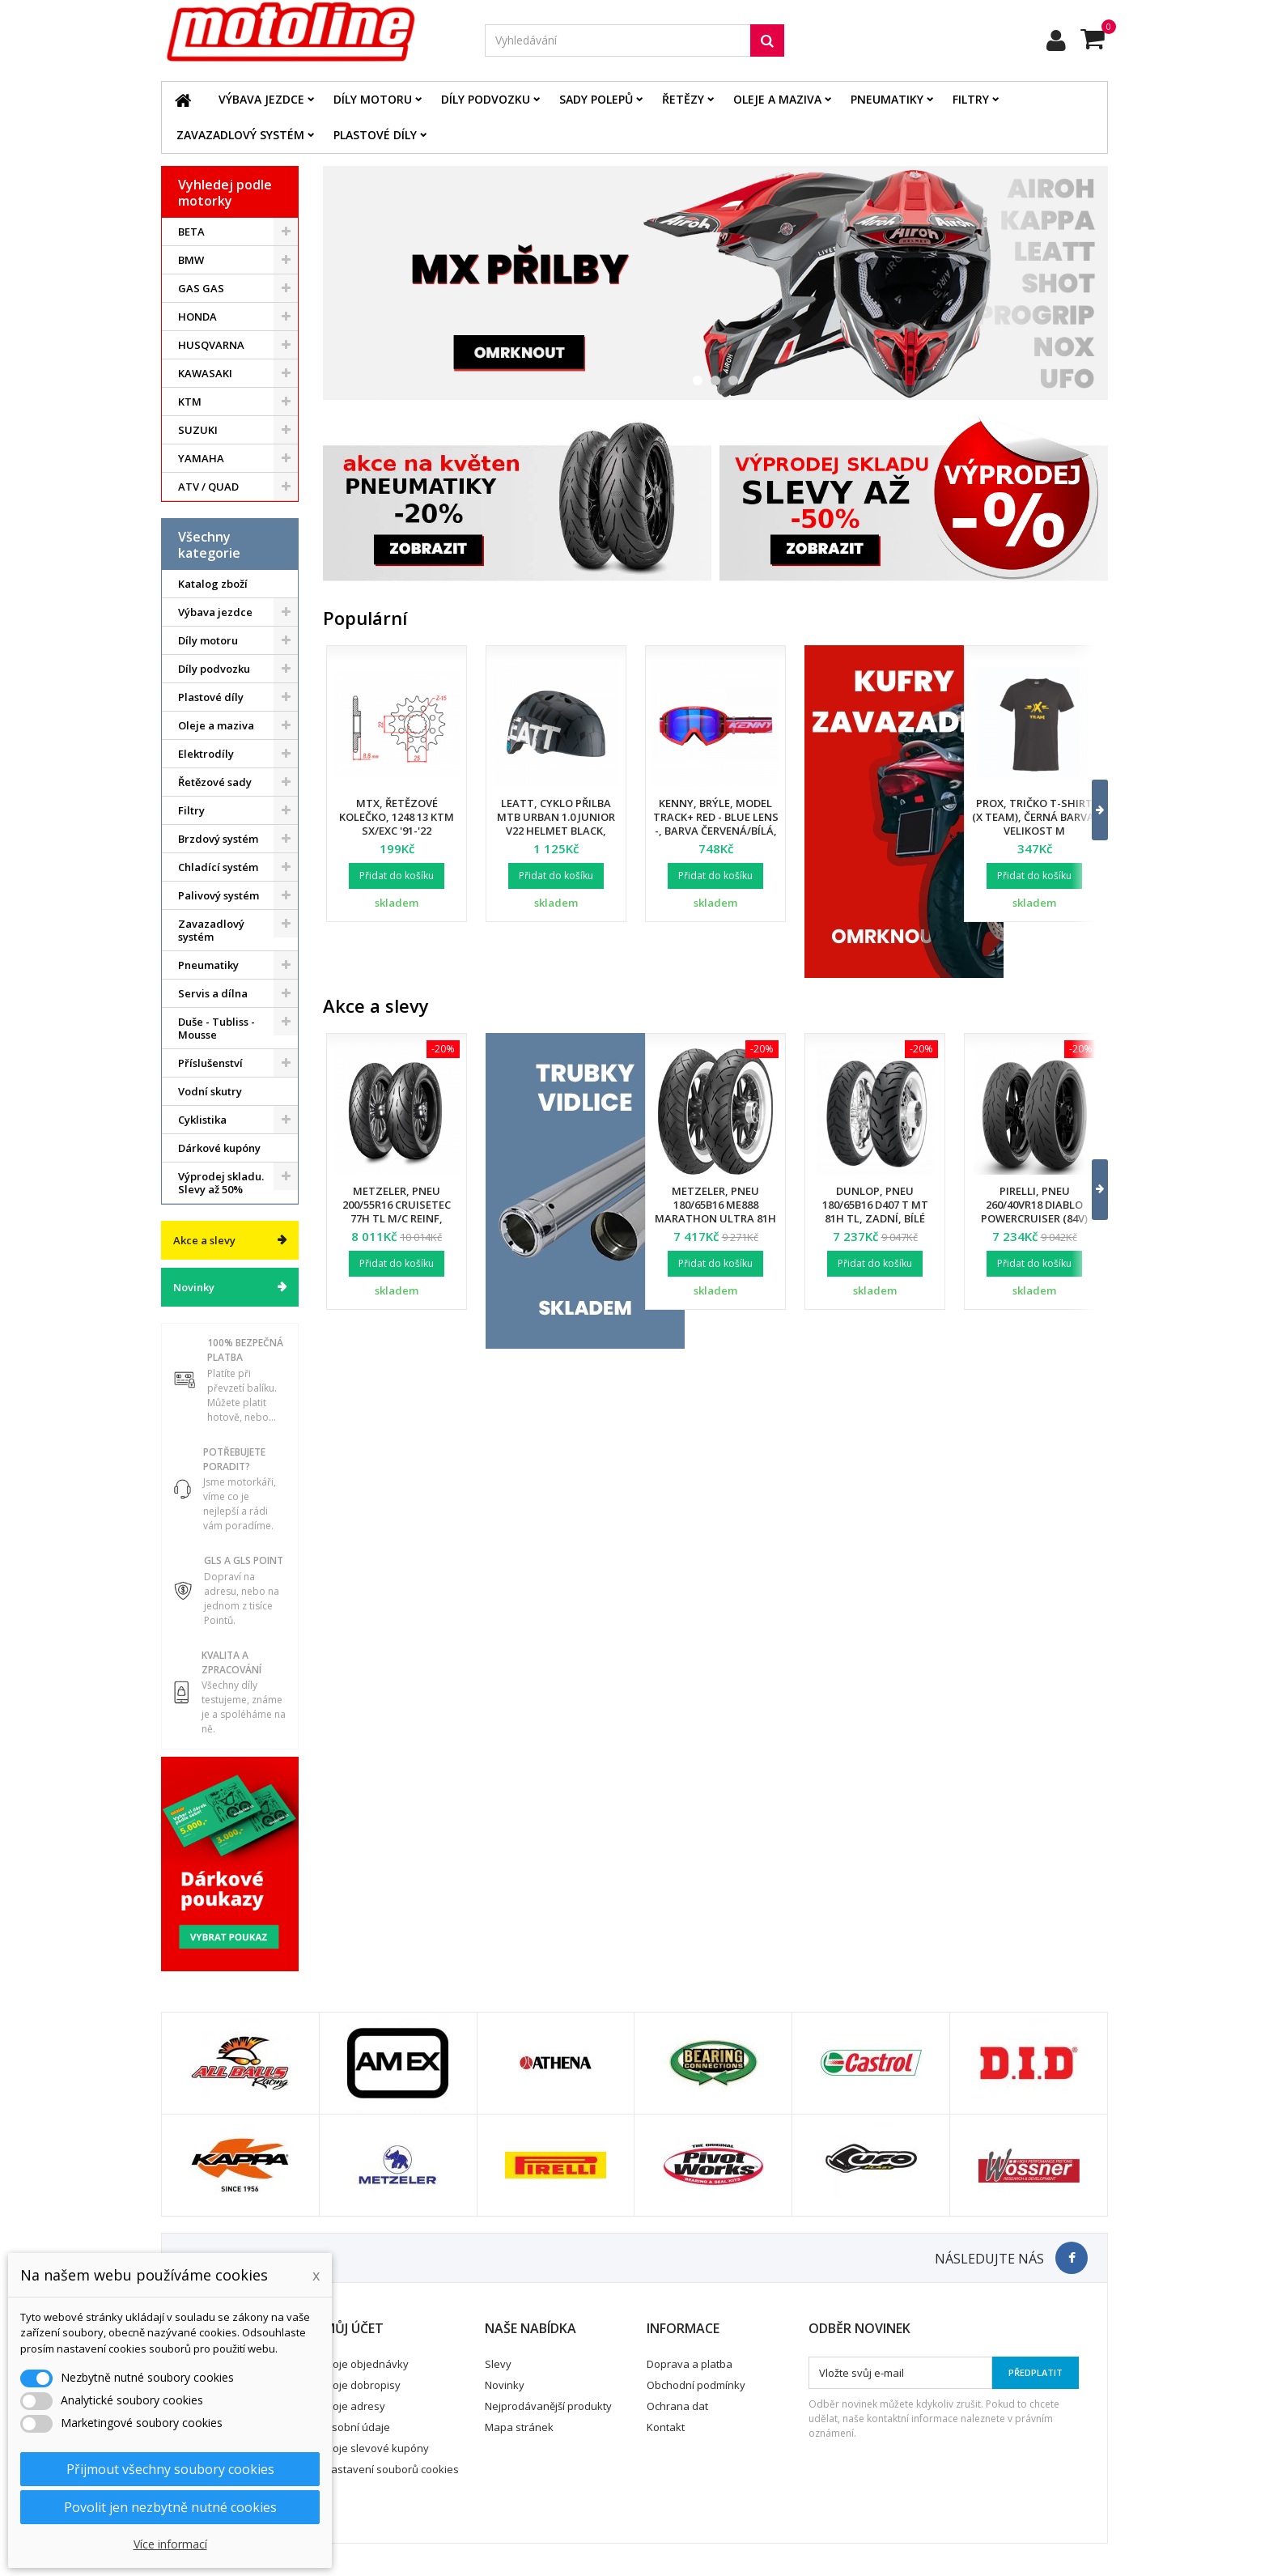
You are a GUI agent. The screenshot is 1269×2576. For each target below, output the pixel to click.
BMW (191, 260)
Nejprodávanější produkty (548, 2406)
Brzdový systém (218, 838)
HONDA (197, 316)
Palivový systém (218, 895)
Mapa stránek (519, 2427)
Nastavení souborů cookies (391, 2469)
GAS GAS (201, 288)
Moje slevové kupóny (376, 2448)
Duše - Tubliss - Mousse (216, 1028)
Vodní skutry (210, 1091)
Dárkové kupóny (219, 1148)
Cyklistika (202, 1119)
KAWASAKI (205, 373)
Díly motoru (372, 99)
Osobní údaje (357, 2427)
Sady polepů (596, 99)
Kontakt (666, 2427)
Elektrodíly (206, 753)
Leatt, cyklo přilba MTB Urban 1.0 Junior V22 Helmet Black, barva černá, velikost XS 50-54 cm (556, 830)
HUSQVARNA (211, 345)
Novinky (193, 1287)
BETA (191, 231)
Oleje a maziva (777, 99)
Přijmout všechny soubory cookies (170, 2469)
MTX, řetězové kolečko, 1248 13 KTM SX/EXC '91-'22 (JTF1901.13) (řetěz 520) (396, 824)
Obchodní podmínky (696, 2385)
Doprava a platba (689, 2364)
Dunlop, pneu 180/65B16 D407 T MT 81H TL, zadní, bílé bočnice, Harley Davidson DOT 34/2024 (875, 1218)
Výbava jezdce (261, 99)
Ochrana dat (677, 2406)
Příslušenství (210, 1063)
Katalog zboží (213, 583)
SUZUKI (198, 430)
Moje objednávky (366, 2364)
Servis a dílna (213, 993)
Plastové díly (375, 134)
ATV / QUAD (208, 486)
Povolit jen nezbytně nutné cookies (170, 2507)
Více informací (170, 2544)
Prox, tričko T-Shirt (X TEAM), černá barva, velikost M (1034, 817)
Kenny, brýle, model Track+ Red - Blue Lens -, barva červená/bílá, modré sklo (716, 824)
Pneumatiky (887, 99)
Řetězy (683, 99)
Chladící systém (218, 867)
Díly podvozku (485, 99)
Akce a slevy (204, 1240)
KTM (190, 401)
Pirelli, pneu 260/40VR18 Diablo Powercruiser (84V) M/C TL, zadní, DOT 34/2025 (1034, 1218)
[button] (1090, 810)
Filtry (971, 99)
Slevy (498, 2364)
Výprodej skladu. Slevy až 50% (221, 1183)
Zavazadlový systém (240, 134)
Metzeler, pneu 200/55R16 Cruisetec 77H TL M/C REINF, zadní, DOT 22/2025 (396, 1211)
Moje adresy (354, 2406)
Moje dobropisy (362, 2385)
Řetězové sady (215, 782)
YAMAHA (201, 458)
